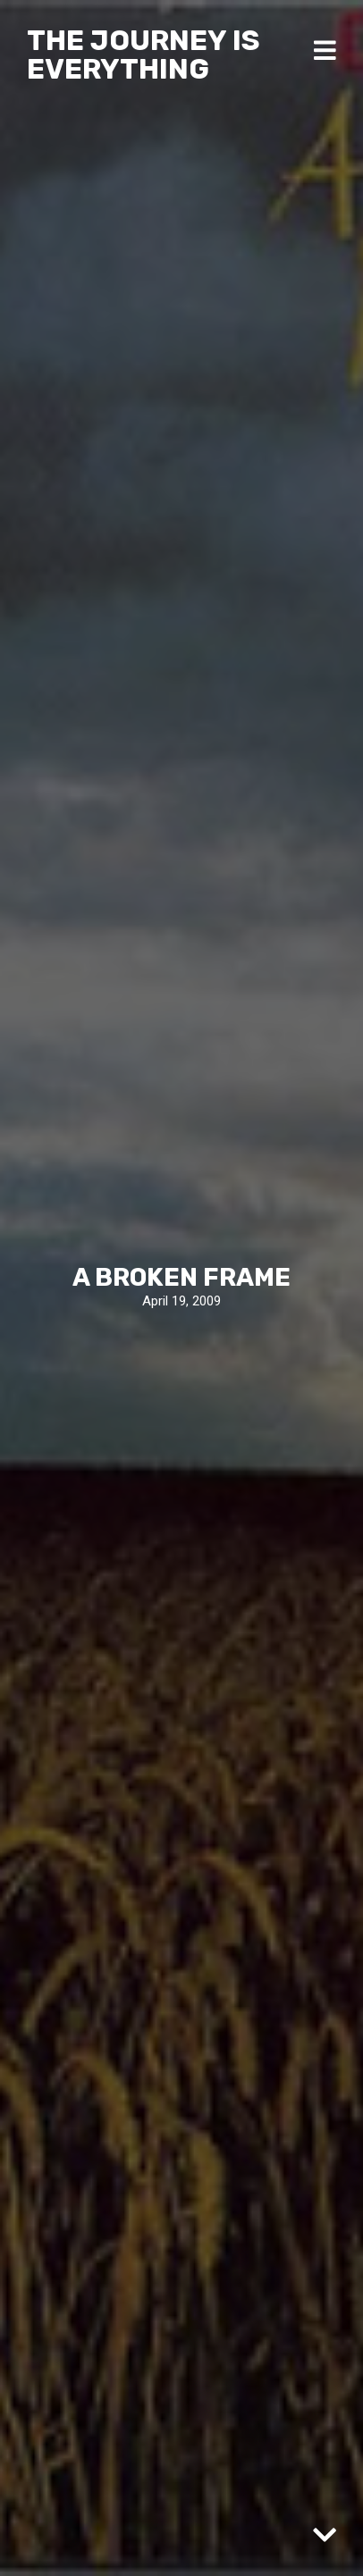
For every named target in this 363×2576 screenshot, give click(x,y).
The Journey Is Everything (143, 54)
